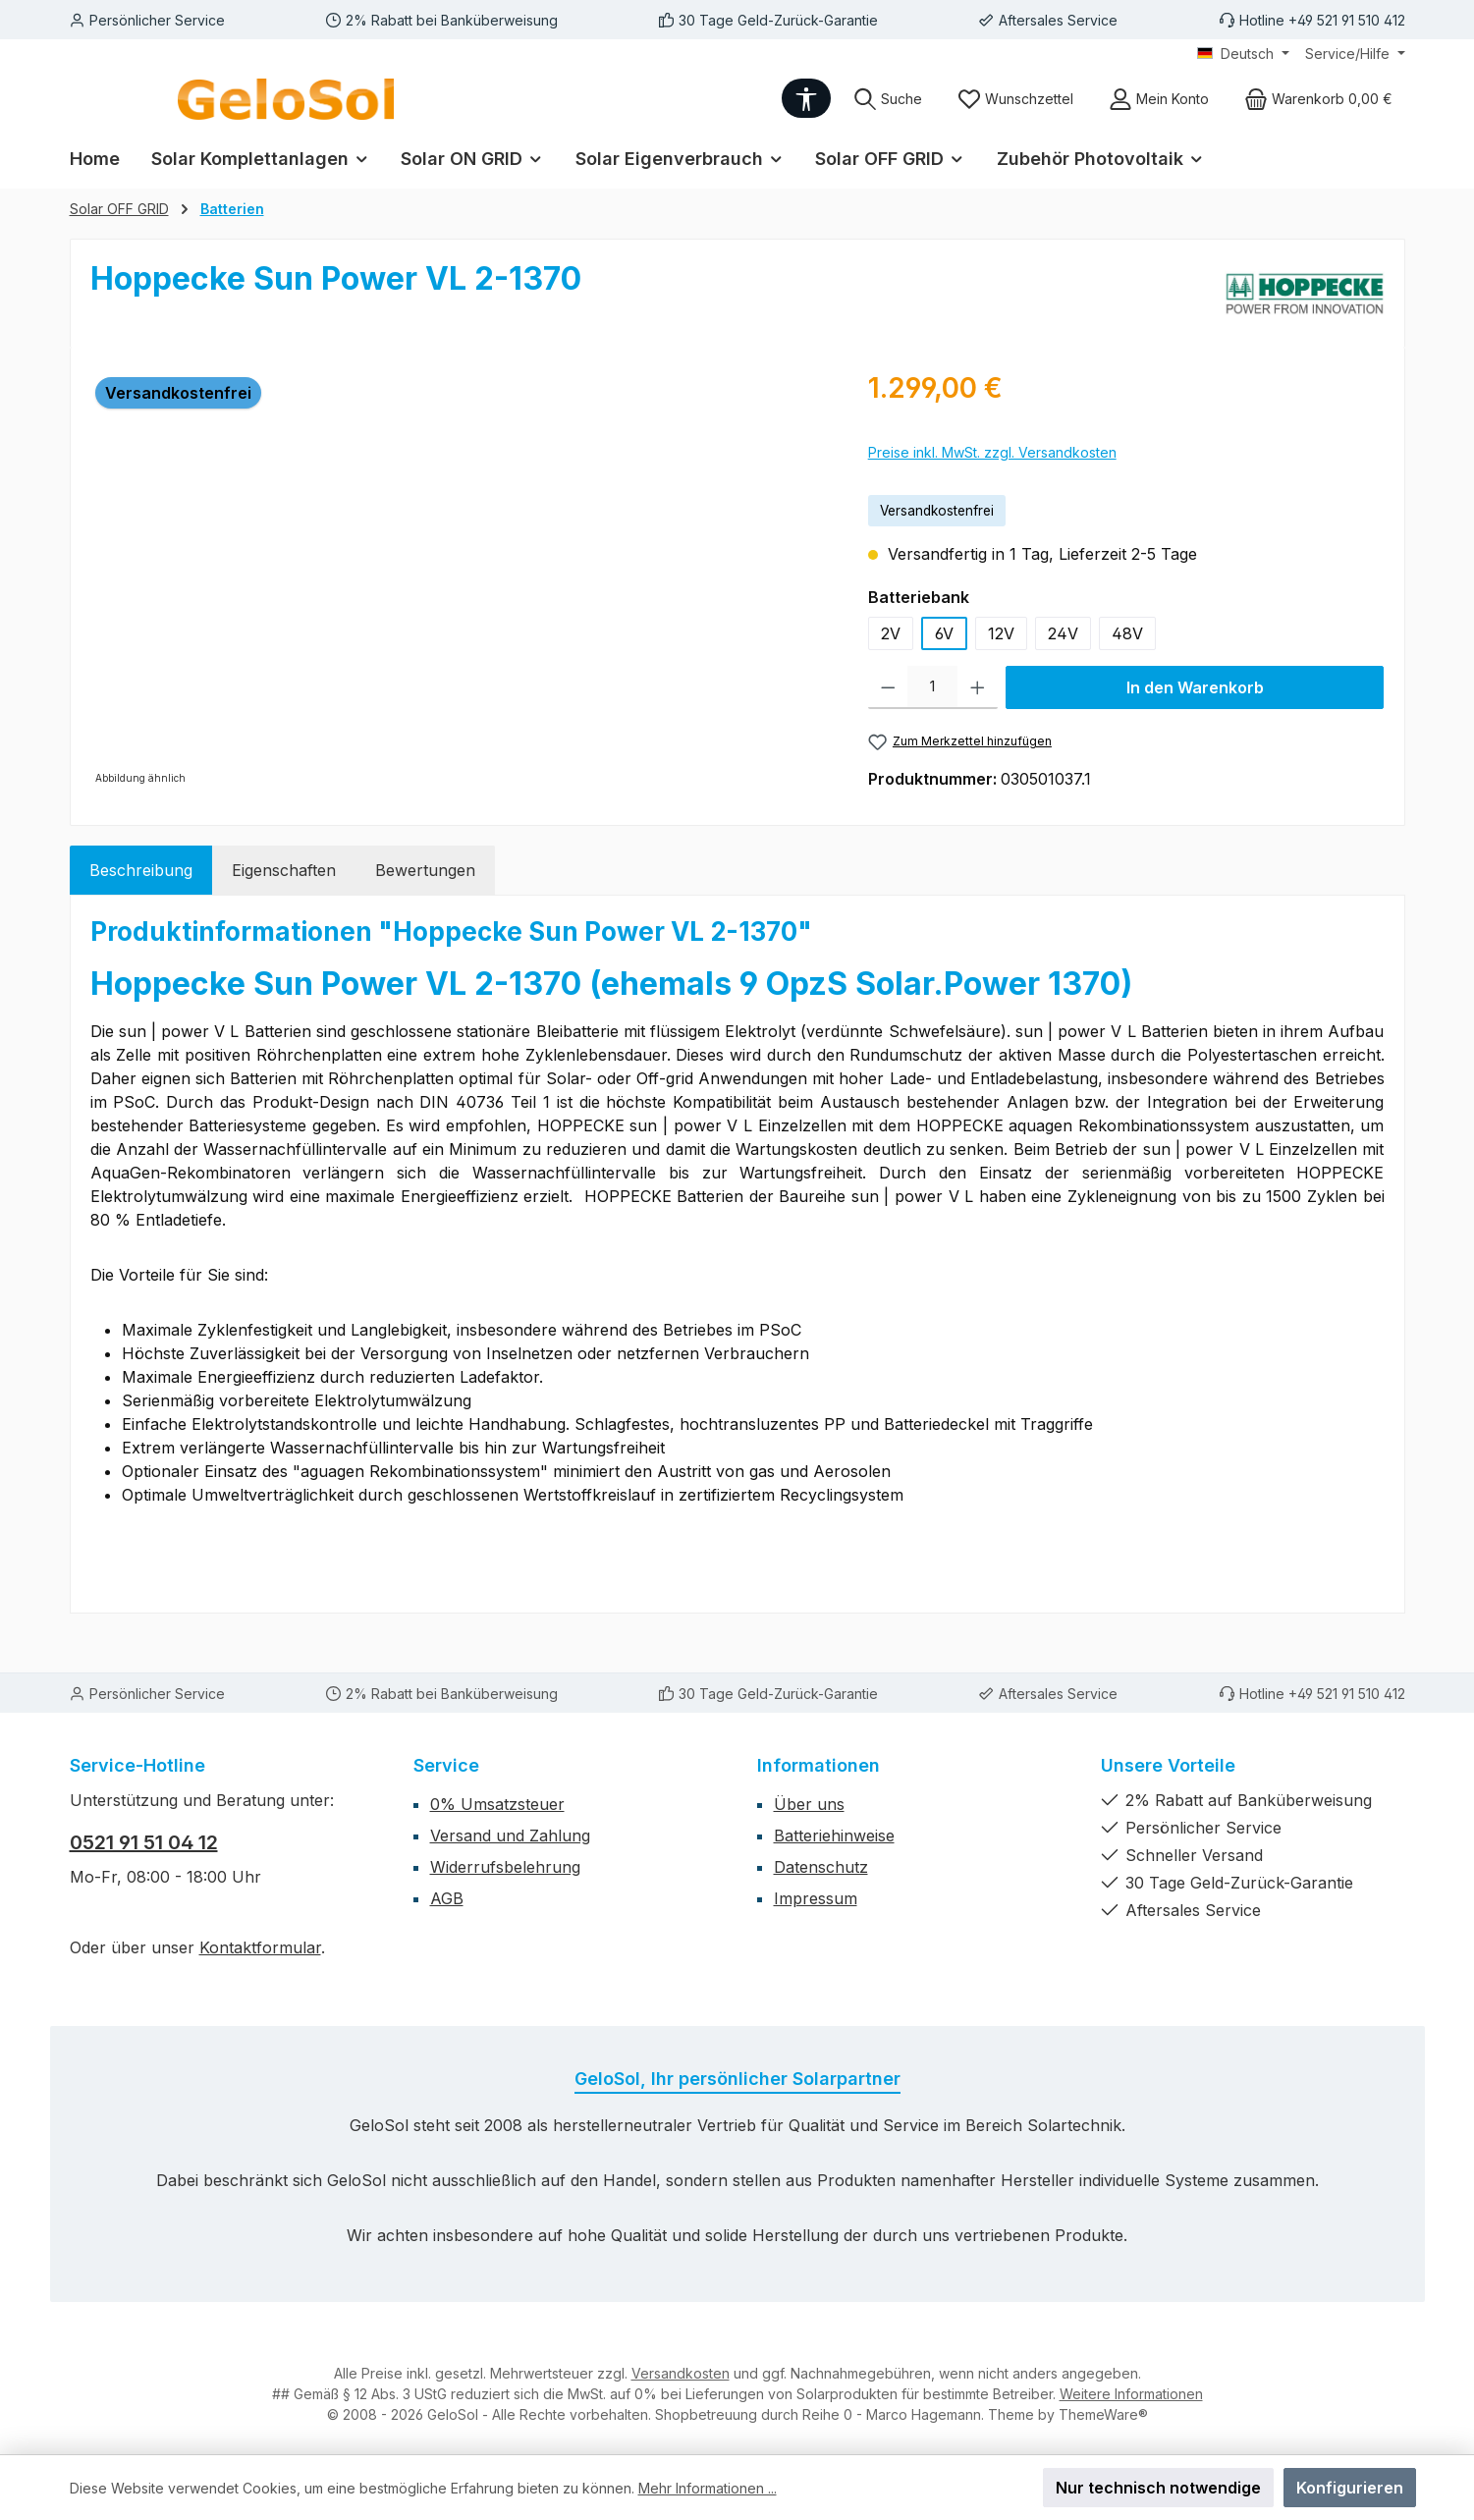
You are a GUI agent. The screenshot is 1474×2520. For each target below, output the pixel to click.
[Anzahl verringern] (888, 687)
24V (1063, 633)
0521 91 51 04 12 (144, 1842)
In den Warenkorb (1195, 687)
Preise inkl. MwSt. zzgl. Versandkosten (992, 452)
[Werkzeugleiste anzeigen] (806, 98)
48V (1127, 633)
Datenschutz (821, 1867)
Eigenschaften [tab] (284, 870)
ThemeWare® (1103, 2414)
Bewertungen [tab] (425, 870)
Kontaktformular (260, 1947)
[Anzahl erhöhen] (977, 687)
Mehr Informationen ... (707, 2488)
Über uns (809, 1804)
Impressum (815, 1898)
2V (891, 633)
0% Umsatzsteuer (497, 1804)
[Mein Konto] (1159, 99)
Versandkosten (680, 2373)
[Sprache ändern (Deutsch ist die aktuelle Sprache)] (1243, 54)
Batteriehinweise (834, 1835)
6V (944, 633)
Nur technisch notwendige (1158, 2487)
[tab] (141, 870)
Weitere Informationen (1131, 2393)
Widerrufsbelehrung (505, 1867)
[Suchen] (888, 99)
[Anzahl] (932, 687)
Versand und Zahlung (510, 1835)
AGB (447, 1898)
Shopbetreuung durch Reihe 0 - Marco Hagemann (818, 2414)
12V (1001, 633)
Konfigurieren (1349, 2487)
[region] (459, 578)
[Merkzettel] (1015, 99)
